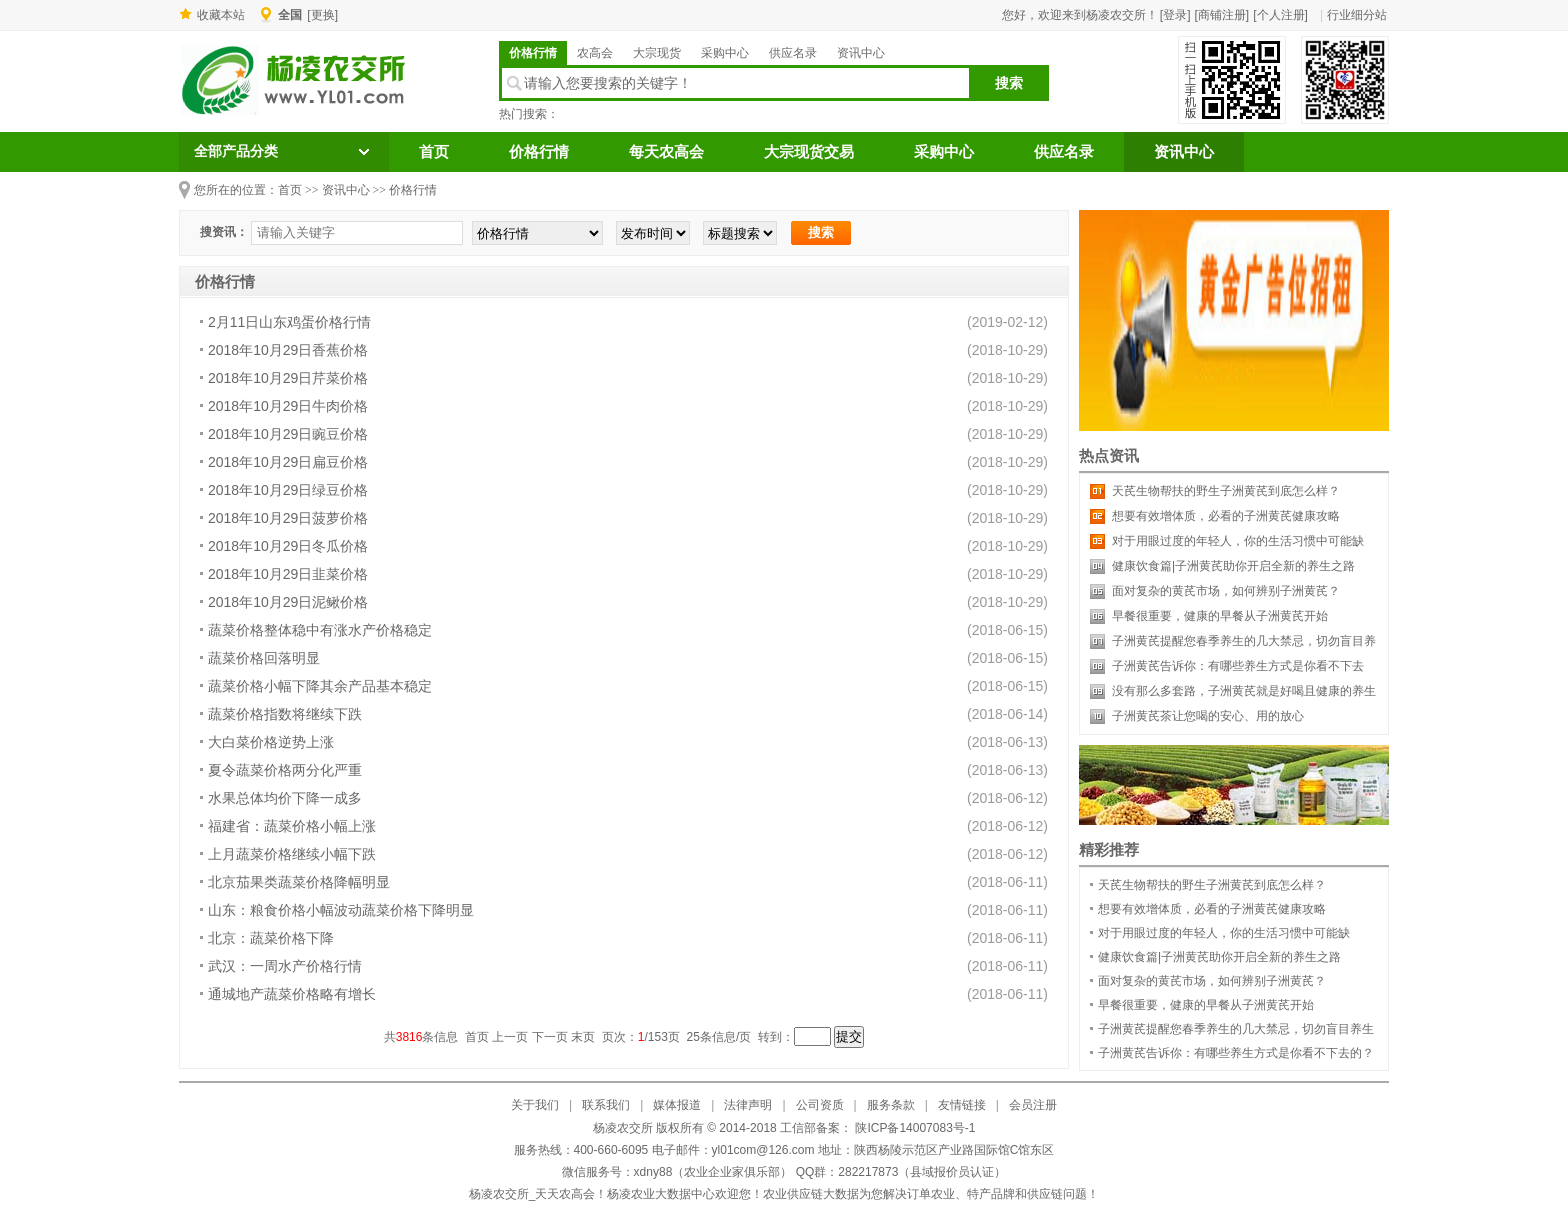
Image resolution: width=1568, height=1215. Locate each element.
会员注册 (1033, 1105)
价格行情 (533, 53)
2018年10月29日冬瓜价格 (288, 546)
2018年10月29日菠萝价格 (288, 518)
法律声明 (748, 1105)
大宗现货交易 (809, 152)
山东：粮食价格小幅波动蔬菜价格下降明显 (341, 910)
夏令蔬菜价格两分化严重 (285, 770)
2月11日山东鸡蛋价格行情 (289, 322)
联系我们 (606, 1105)
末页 (583, 1037)
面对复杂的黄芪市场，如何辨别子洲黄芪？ (1226, 591)
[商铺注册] (1222, 15)
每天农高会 (666, 152)
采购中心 (725, 53)
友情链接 (962, 1105)
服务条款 (891, 1105)
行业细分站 (1357, 15)
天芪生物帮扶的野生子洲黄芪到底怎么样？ (1226, 491)
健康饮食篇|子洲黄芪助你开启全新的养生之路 (1233, 566)
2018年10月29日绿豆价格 (288, 490)
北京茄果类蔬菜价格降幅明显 (299, 882)
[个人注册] (1280, 15)
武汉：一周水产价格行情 (285, 966)
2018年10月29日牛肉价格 (288, 406)
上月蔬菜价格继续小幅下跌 (292, 854)
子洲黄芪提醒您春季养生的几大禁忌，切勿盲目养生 (1236, 1029)
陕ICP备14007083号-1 (913, 1128)
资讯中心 (861, 53)
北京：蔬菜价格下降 (271, 938)
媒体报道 (677, 1105)
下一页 (550, 1037)
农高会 (595, 53)
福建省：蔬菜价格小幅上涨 (292, 826)
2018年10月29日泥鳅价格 (288, 602)
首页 (434, 152)
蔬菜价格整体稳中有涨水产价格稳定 (320, 630)
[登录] (1175, 15)
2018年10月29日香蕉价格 (288, 350)
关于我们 (535, 1105)
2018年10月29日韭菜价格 (288, 574)
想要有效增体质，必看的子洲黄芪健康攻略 (1226, 516)
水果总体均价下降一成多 (285, 798)
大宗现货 (657, 53)
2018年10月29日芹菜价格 (288, 378)
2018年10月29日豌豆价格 (288, 434)
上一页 (510, 1037)
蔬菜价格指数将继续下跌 (285, 714)
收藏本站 (221, 15)
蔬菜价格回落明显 (264, 658)
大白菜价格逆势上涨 (271, 742)
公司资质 (820, 1105)
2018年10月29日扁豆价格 (288, 462)
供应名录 (793, 53)
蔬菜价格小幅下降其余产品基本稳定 (320, 686)
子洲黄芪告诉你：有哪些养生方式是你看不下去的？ (1236, 1053)
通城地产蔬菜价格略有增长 (292, 994)
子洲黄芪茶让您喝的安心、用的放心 (1208, 716)
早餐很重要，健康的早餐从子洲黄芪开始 (1220, 616)
